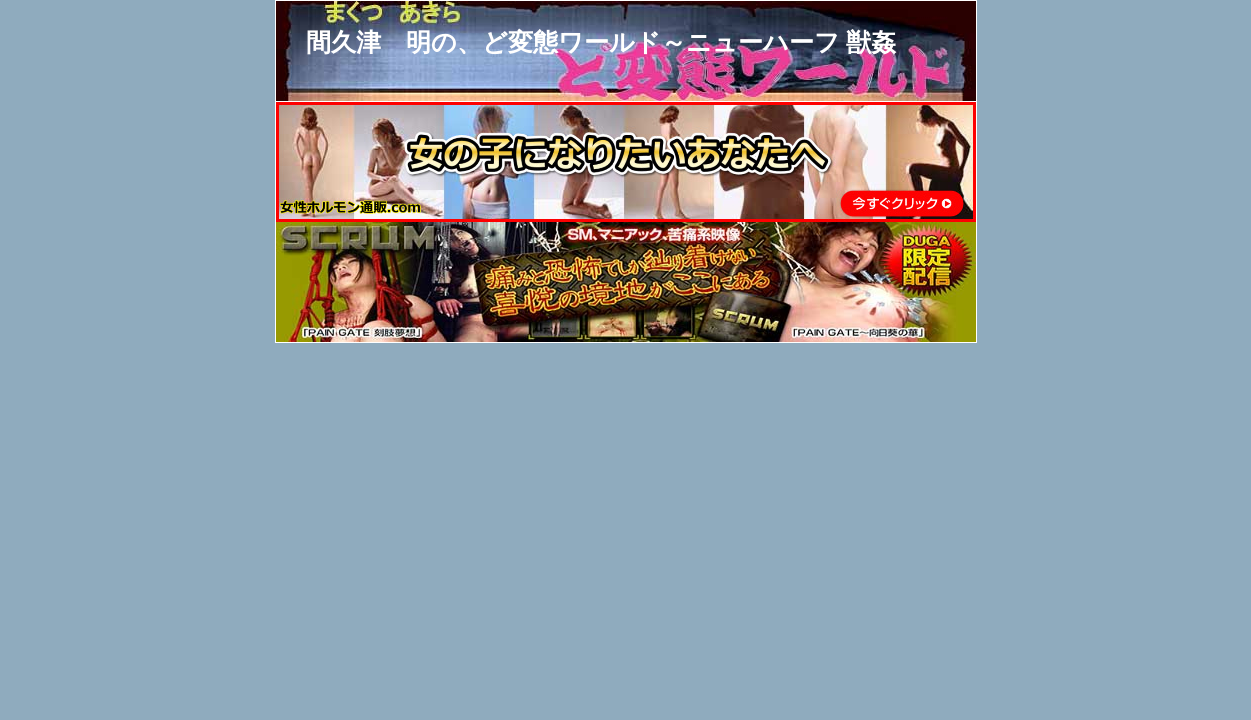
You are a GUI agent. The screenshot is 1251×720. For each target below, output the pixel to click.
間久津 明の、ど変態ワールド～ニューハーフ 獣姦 (601, 42)
